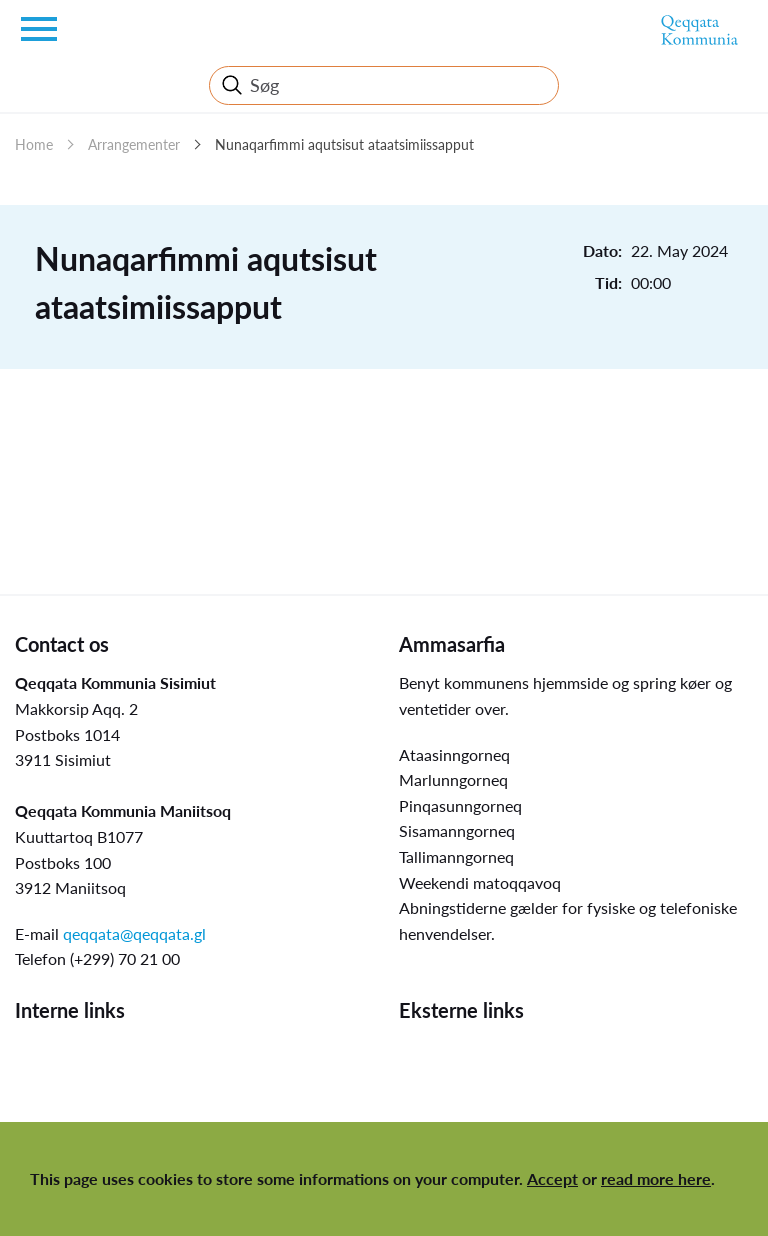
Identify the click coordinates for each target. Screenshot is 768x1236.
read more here (656, 1178)
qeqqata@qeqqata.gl (134, 933)
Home (34, 144)
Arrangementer (134, 144)
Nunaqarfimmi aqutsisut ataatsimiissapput (344, 144)
